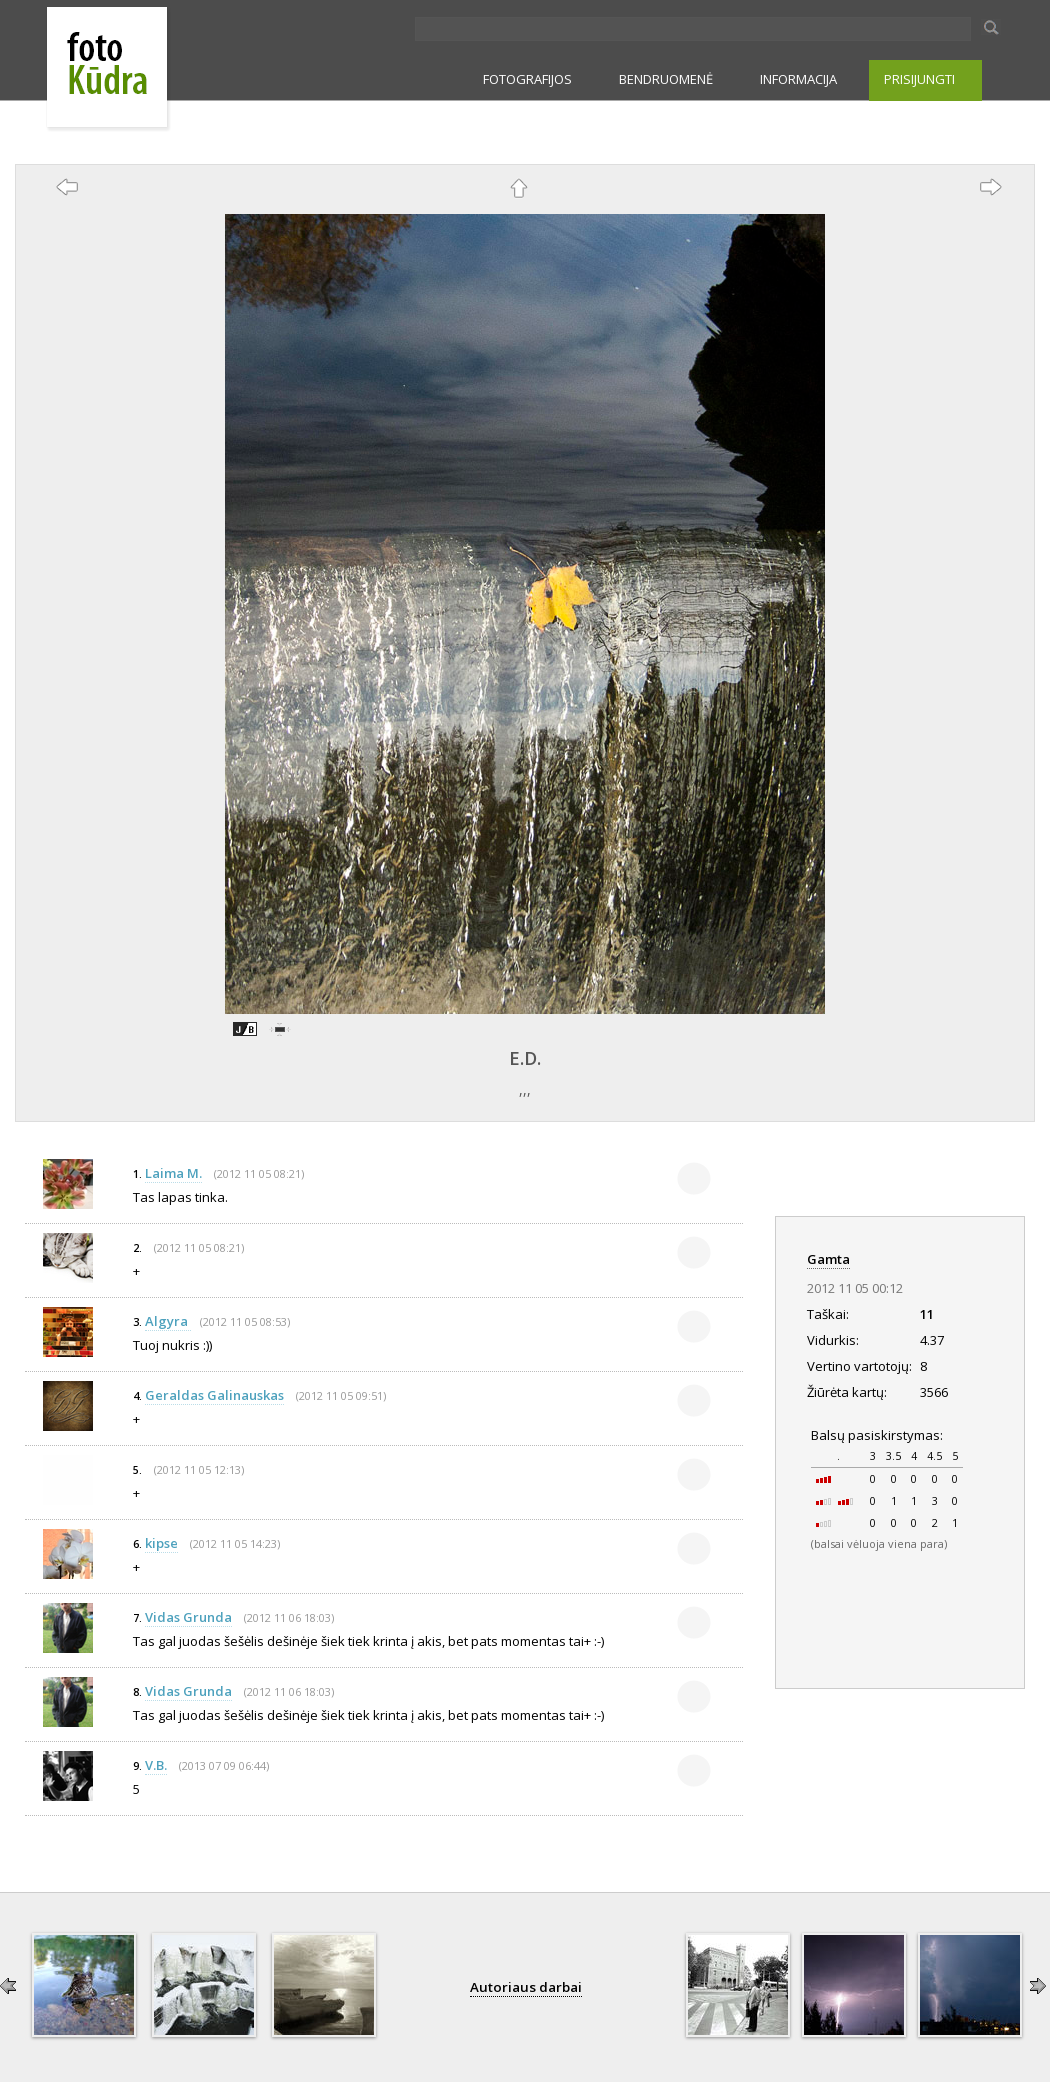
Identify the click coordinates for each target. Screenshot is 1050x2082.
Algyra (168, 1321)
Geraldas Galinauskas (214, 1395)
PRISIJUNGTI (919, 79)
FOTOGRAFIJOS (527, 79)
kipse (161, 1543)
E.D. (525, 1058)
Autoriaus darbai (526, 1987)
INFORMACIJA (798, 79)
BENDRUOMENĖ (666, 79)
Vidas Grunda (188, 1617)
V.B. (156, 1765)
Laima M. (173, 1173)
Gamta (828, 1259)
